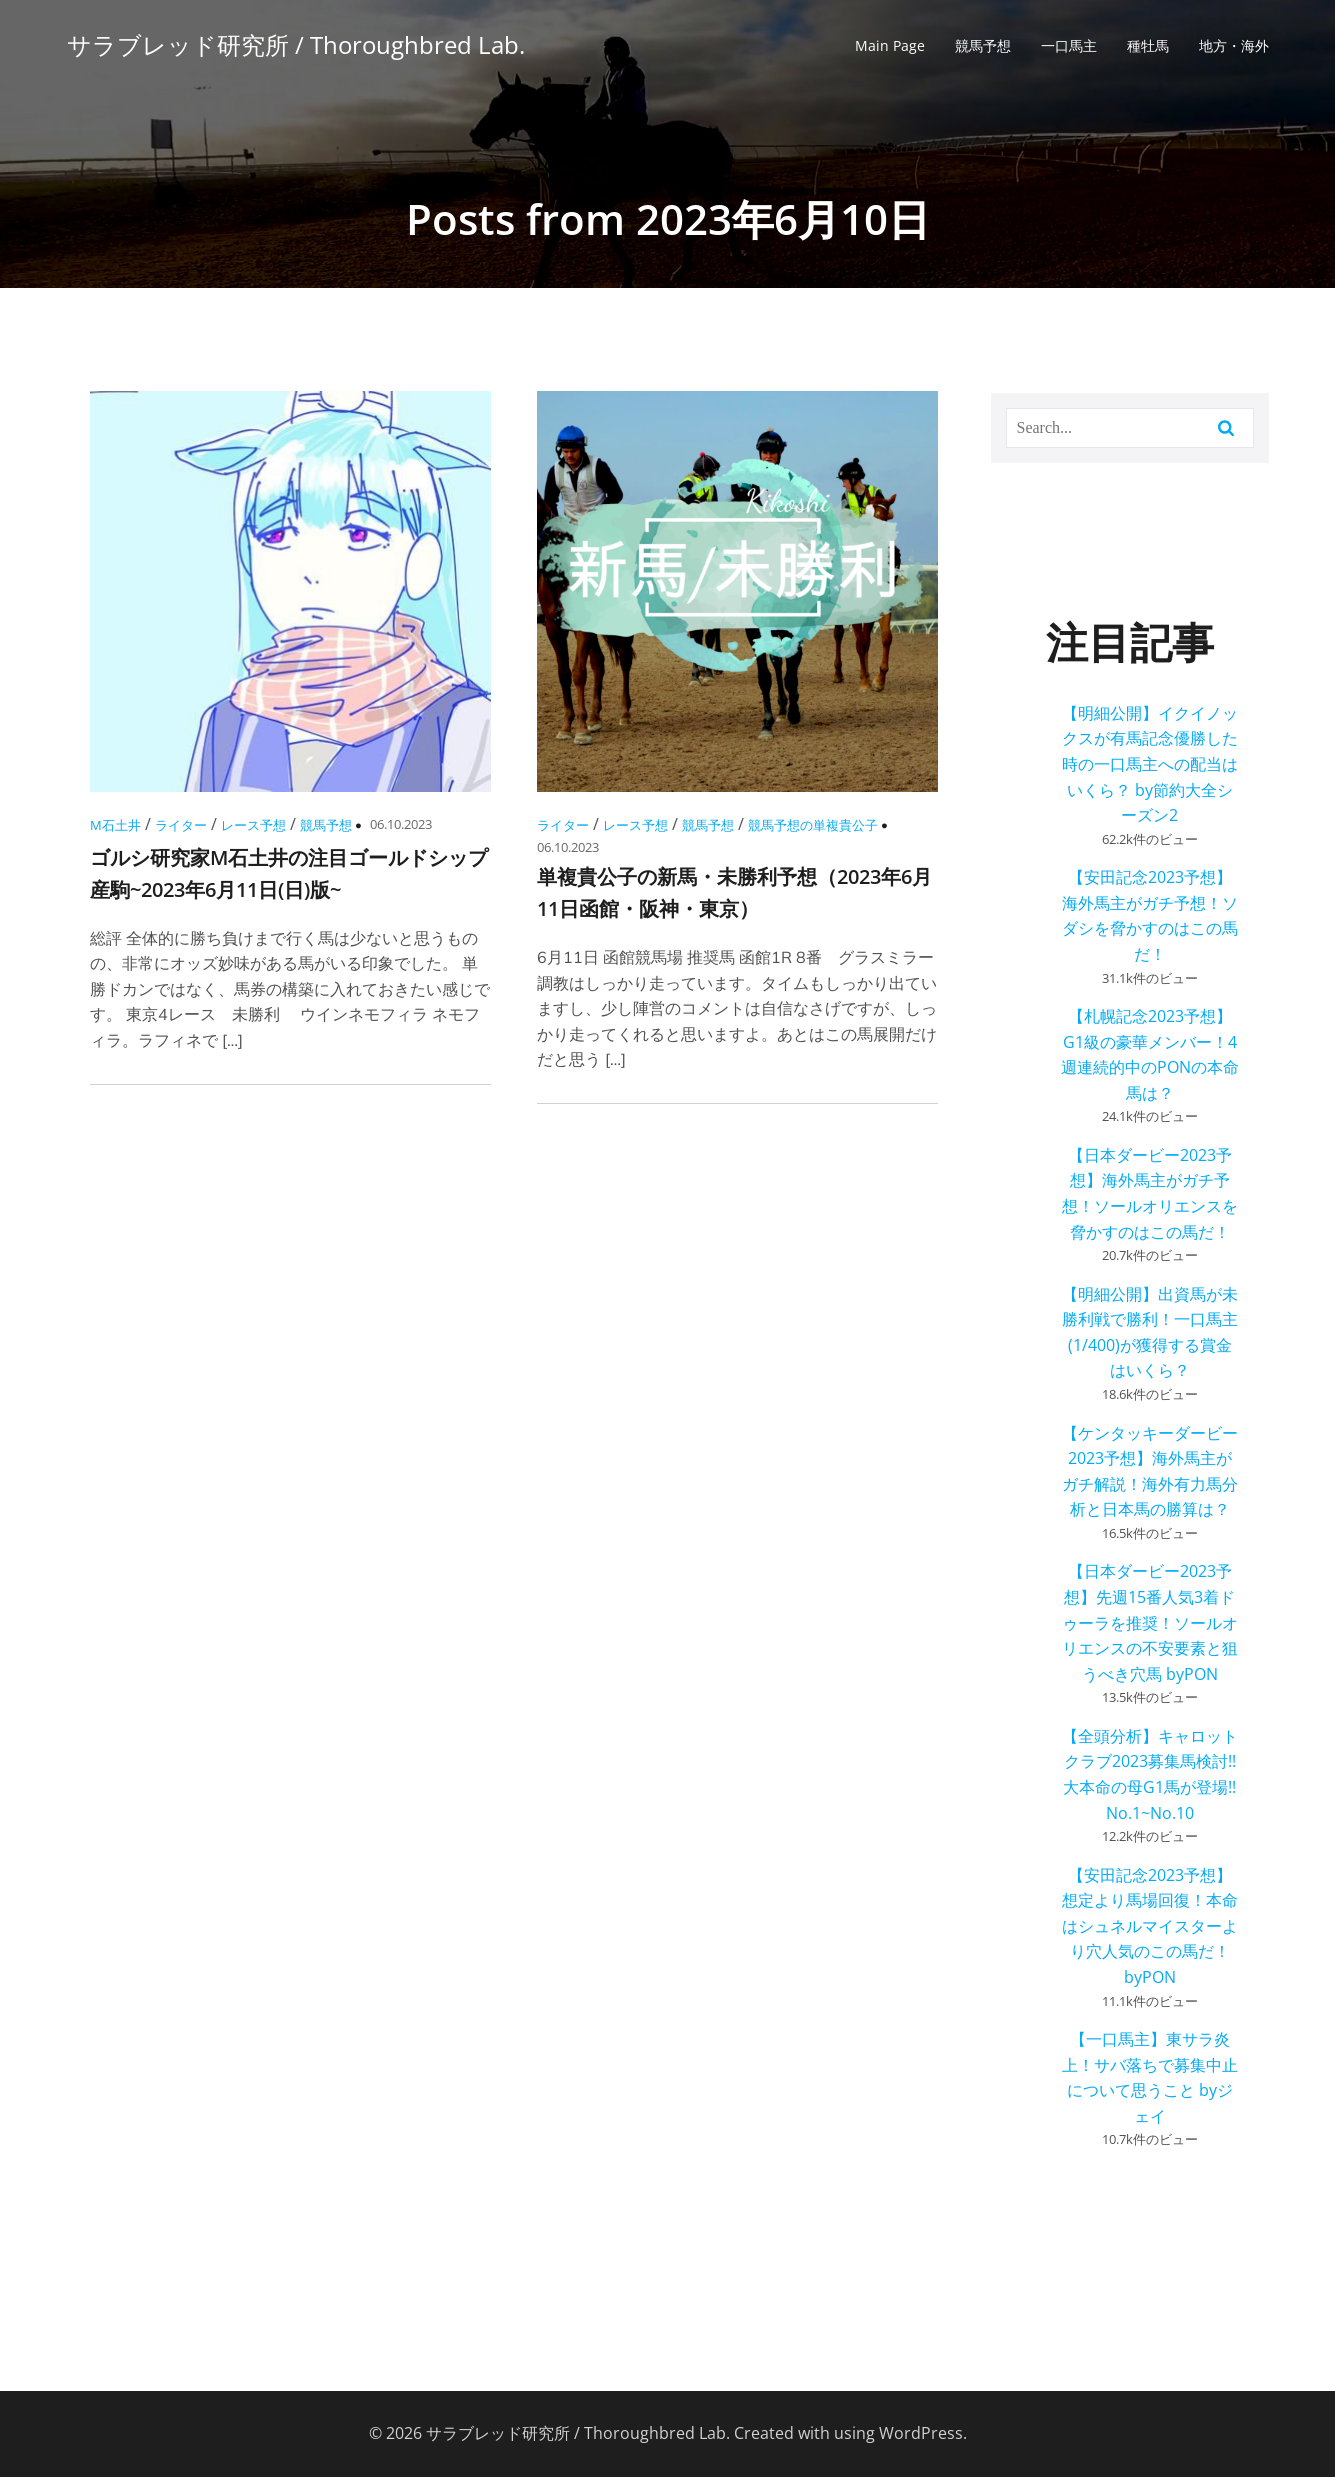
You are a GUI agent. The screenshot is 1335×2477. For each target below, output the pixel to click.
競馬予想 (983, 45)
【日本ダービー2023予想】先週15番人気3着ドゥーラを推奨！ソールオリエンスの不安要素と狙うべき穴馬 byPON (1150, 1622)
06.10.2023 (401, 824)
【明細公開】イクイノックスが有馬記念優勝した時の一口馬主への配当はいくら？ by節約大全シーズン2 (1150, 764)
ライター (181, 825)
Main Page (890, 45)
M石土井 (115, 825)
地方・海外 (1234, 45)
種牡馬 (1148, 45)
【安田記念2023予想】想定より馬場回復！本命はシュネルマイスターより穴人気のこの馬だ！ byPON (1150, 1926)
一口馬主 (1069, 45)
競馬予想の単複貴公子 (813, 825)
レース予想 (253, 825)
